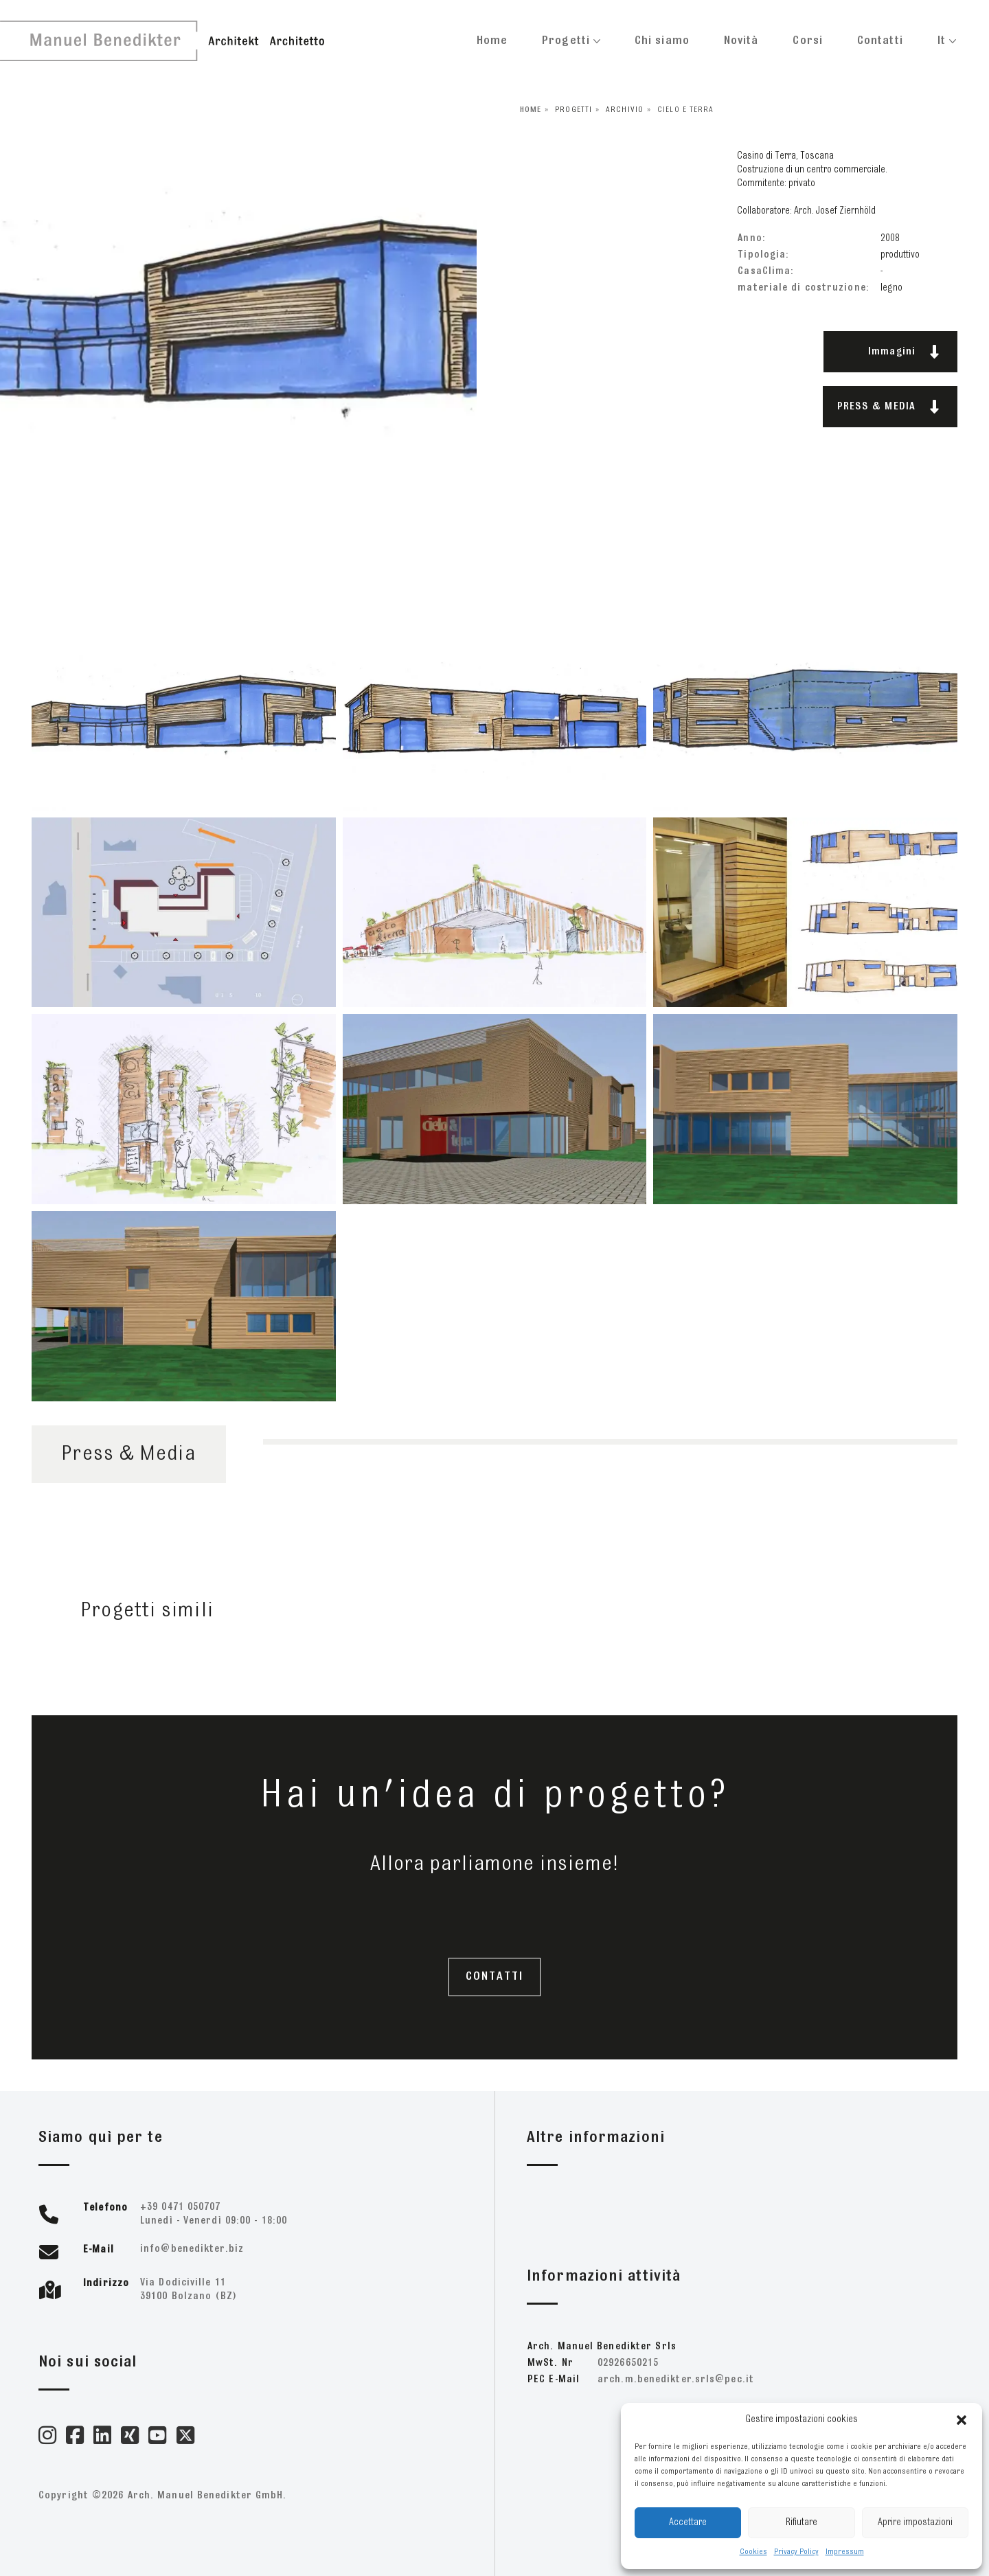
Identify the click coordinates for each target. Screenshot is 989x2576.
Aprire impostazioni (915, 2523)
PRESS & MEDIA (888, 406)
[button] (961, 2420)
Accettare (688, 2523)
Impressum (845, 2552)
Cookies (753, 2552)
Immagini (904, 351)
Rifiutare (801, 2523)
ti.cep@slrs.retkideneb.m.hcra (676, 2380)
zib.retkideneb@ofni (192, 2249)
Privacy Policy (796, 2552)
